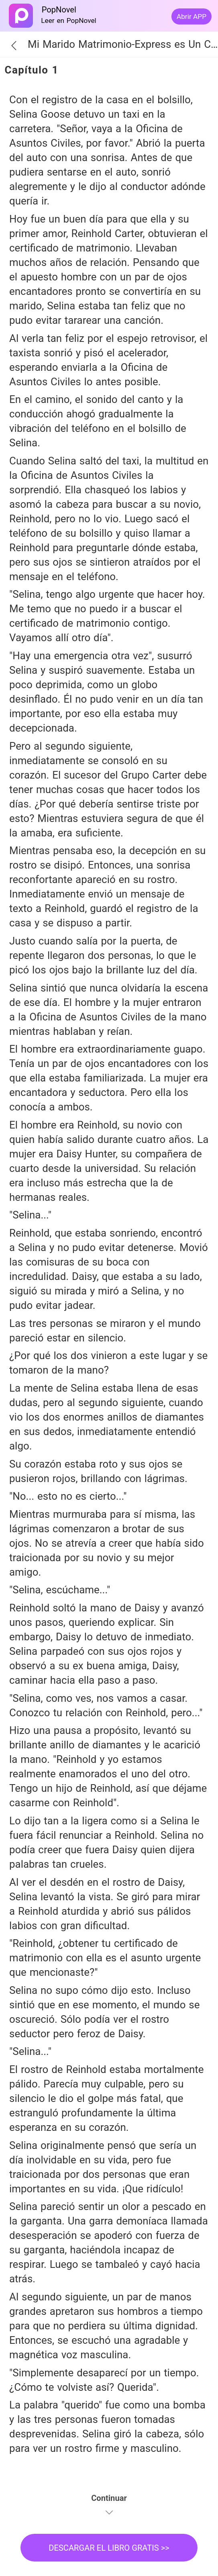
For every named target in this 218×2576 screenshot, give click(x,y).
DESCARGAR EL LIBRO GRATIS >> (109, 2548)
